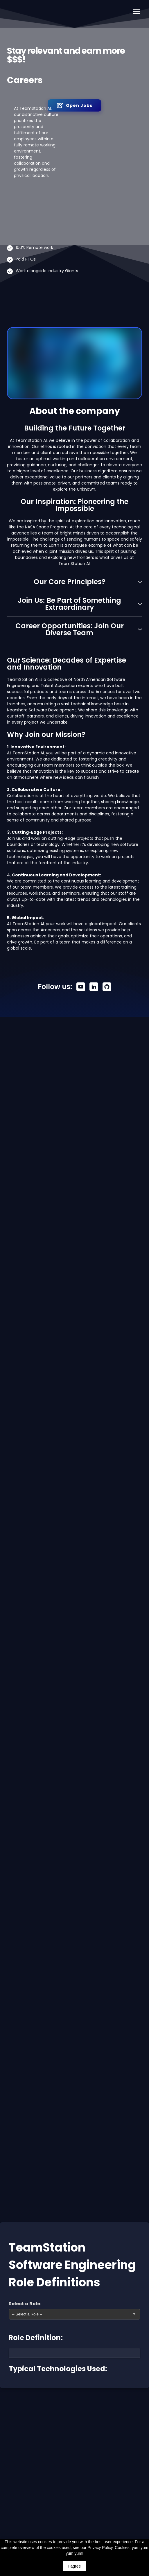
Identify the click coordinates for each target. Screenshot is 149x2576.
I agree (74, 2566)
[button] (74, 105)
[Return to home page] (10, 11)
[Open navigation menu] (136, 11)
